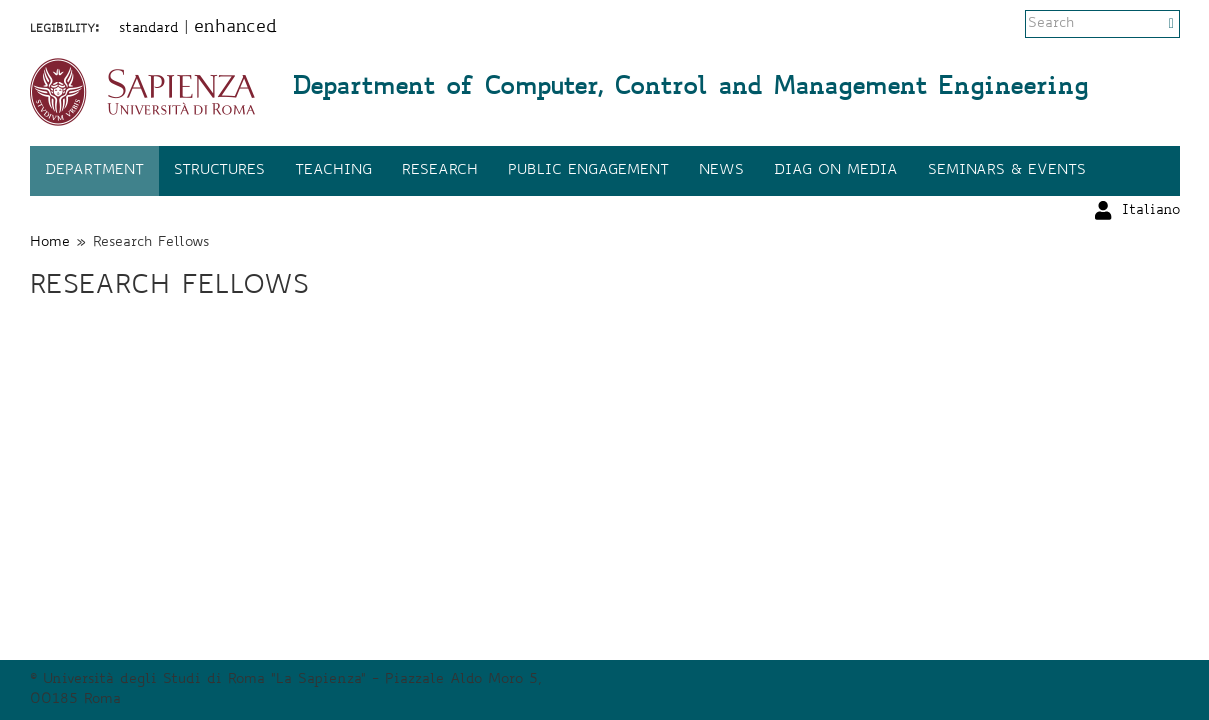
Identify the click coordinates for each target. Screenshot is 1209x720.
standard (149, 29)
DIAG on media (836, 171)
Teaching (333, 171)
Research (440, 171)
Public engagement (588, 171)
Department (94, 171)
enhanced (235, 28)
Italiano (1151, 25)
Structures (219, 171)
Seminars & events (1007, 171)
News (721, 171)
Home (50, 243)
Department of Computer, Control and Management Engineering (690, 89)
